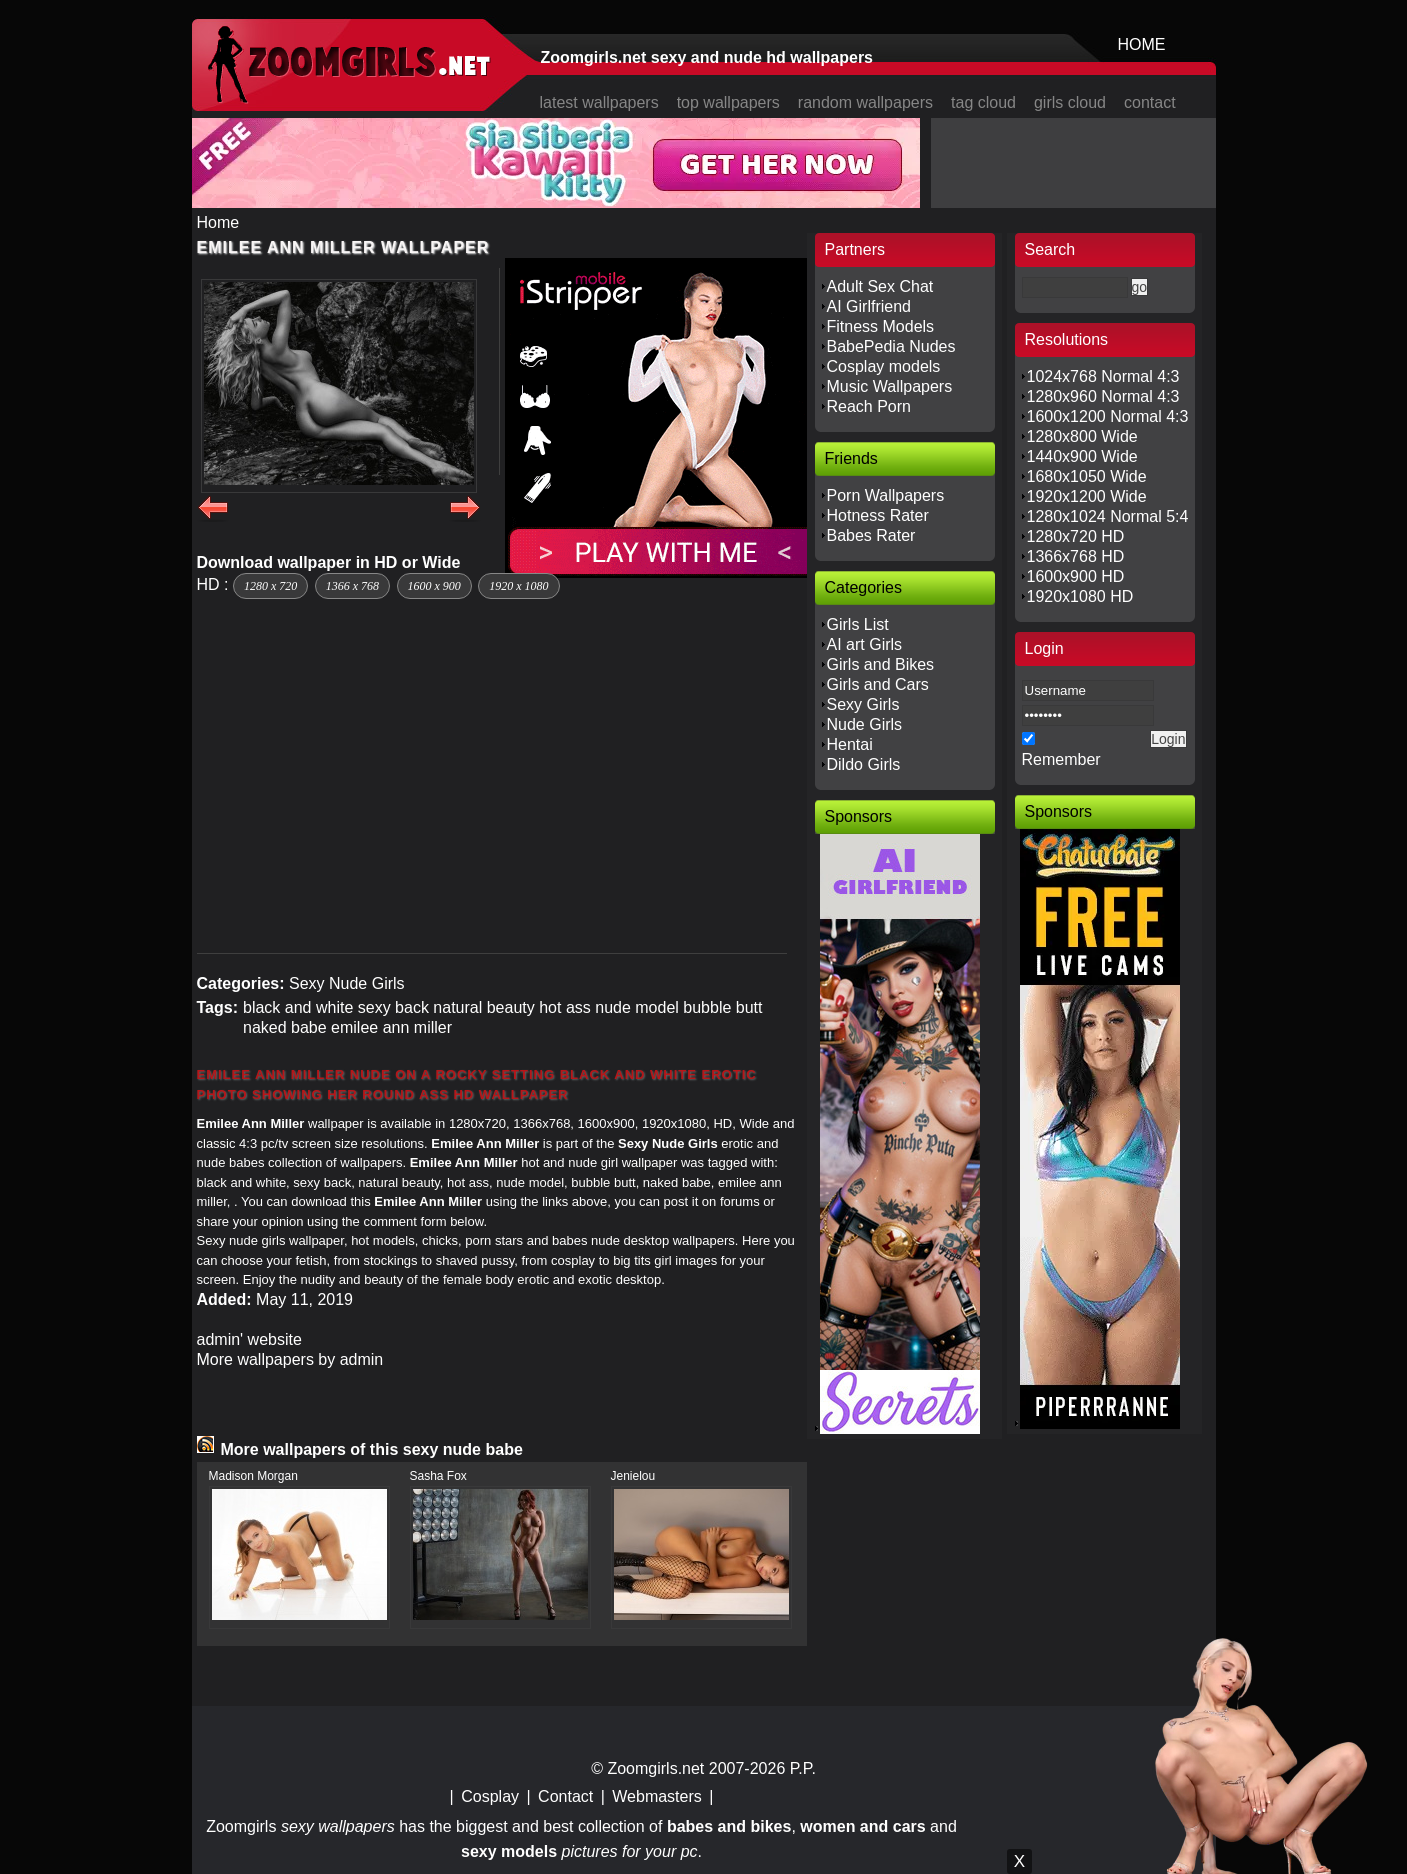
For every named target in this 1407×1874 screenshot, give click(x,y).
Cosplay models (884, 366)
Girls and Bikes (881, 664)
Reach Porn (869, 406)
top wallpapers (728, 102)
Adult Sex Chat (880, 286)
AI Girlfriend (869, 306)
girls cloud (1070, 102)
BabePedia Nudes (891, 346)
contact (1150, 102)
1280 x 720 (270, 586)
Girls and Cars (878, 684)
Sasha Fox (438, 1476)
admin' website (249, 1339)
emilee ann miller (391, 1027)
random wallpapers (865, 102)
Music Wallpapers (890, 386)
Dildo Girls (864, 764)
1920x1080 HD (1080, 596)
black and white (298, 1007)
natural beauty (483, 1007)
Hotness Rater (878, 515)
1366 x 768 (352, 586)
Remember (1061, 759)
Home (218, 222)
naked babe (285, 1027)
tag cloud (983, 102)
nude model (637, 1007)
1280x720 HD (1076, 536)
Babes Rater (871, 535)
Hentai (850, 744)
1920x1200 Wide (1087, 496)
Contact (565, 1796)
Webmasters (657, 1796)
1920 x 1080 (518, 586)
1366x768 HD (1076, 556)
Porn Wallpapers (886, 495)
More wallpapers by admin (290, 1359)
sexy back (393, 1007)
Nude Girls (865, 724)
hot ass (565, 1007)
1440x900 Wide (1082, 456)
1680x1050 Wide (1087, 476)
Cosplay (490, 1796)
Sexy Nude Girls (347, 983)
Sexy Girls (863, 704)
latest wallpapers (599, 102)
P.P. (803, 1768)
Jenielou (633, 1476)
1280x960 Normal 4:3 (1103, 396)
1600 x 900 (434, 586)
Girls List (858, 624)
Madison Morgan (253, 1476)
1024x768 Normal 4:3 (1103, 376)
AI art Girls (865, 644)
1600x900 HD (1076, 576)
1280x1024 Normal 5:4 (1108, 516)
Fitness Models (881, 326)
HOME (1142, 44)
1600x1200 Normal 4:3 (1108, 416)
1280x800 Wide (1082, 436)
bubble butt (722, 1007)
